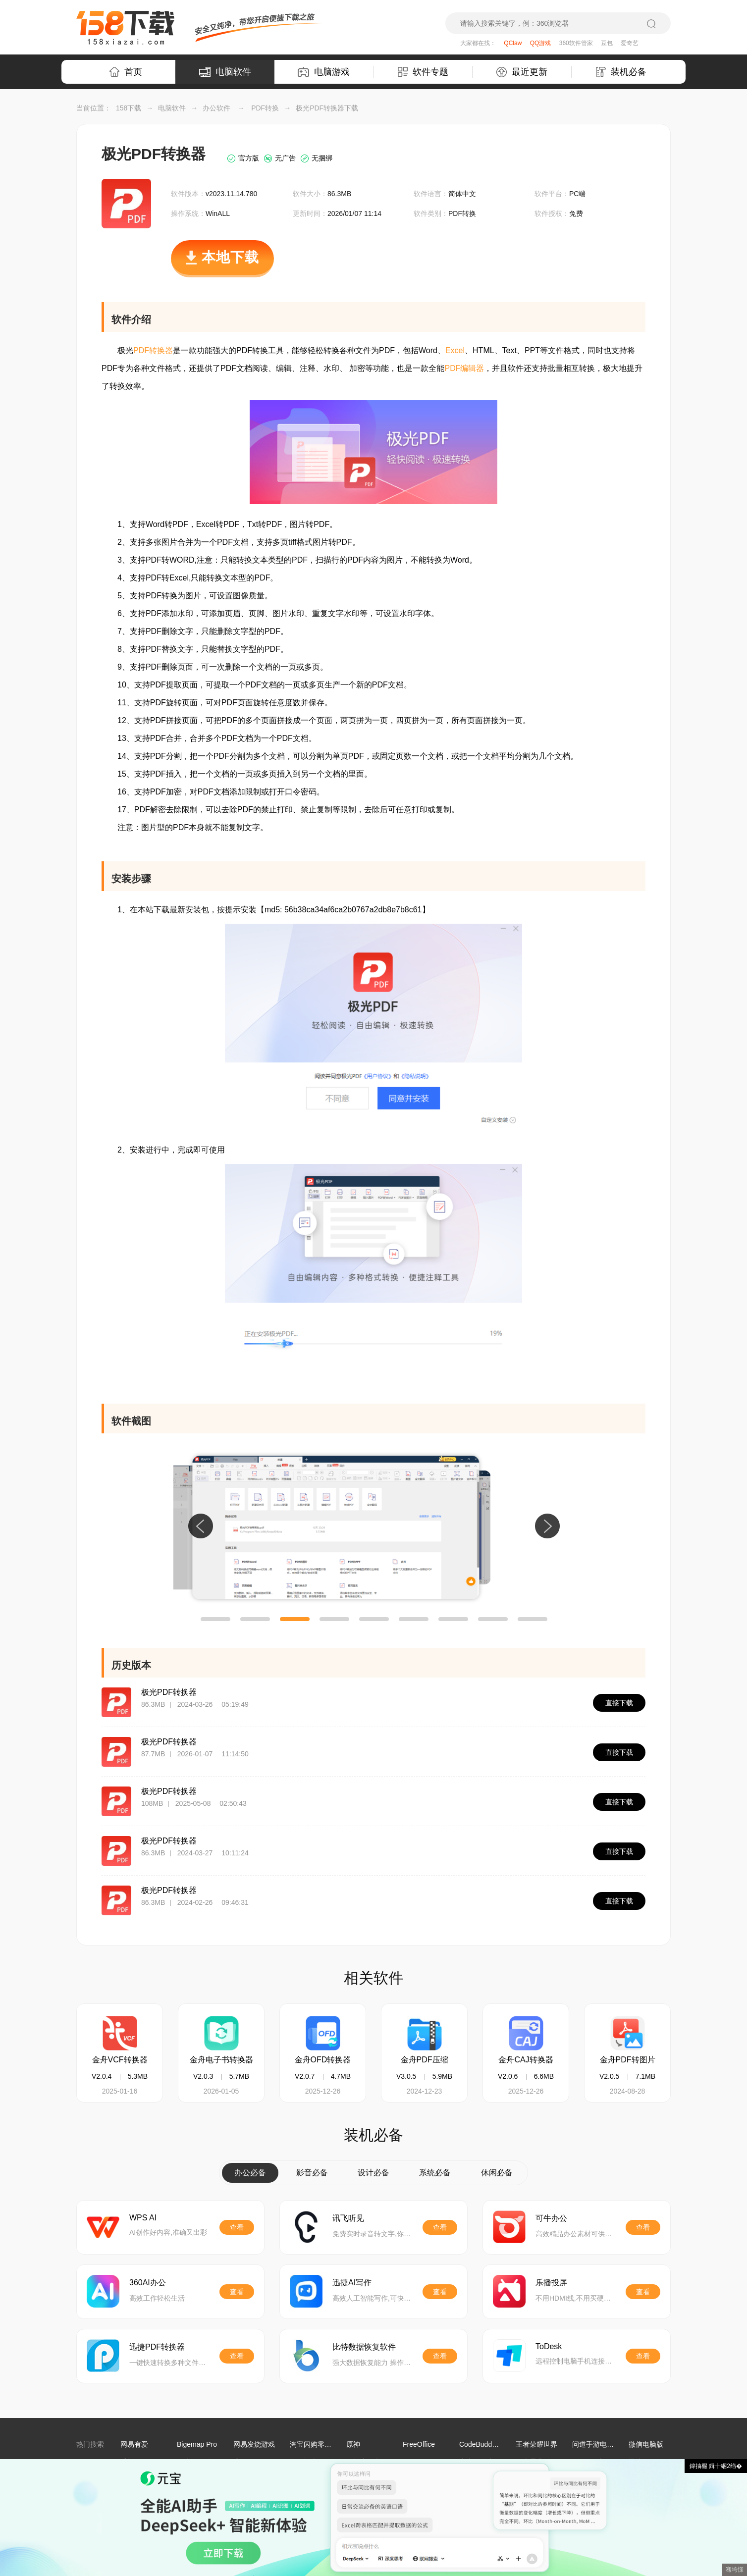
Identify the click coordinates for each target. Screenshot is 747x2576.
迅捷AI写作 (352, 2282)
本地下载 (222, 262)
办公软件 (216, 108)
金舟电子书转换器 (221, 2059)
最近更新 (521, 72)
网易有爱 (134, 2444)
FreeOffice (419, 2444)
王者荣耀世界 (536, 2444)
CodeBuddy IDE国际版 (494, 2444)
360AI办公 (147, 2282)
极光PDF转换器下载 (327, 108)
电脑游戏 (324, 72)
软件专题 (423, 72)
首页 (125, 72)
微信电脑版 (646, 2444)
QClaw (513, 43)
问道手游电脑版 (596, 2444)
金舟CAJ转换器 (525, 2059)
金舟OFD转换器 (323, 2059)
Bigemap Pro (197, 2444)
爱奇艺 (630, 43)
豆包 (607, 43)
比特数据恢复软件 (364, 2347)
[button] (215, 1619)
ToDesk (548, 2346)
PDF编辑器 (464, 368)
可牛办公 (551, 2218)
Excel (455, 350)
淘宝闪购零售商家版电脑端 (331, 2444)
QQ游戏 (540, 43)
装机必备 (621, 72)
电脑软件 (225, 72)
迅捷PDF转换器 (157, 2347)
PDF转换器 (153, 350)
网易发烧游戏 (254, 2444)
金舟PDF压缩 (424, 2059)
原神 (353, 2444)
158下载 (128, 108)
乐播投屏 (551, 2282)
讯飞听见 (348, 2218)
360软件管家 (576, 43)
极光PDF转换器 (169, 1692)
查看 (237, 2227)
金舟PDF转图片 (627, 2059)
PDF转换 (265, 108)
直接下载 (619, 1703)
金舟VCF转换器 (120, 2059)
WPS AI (143, 2217)
